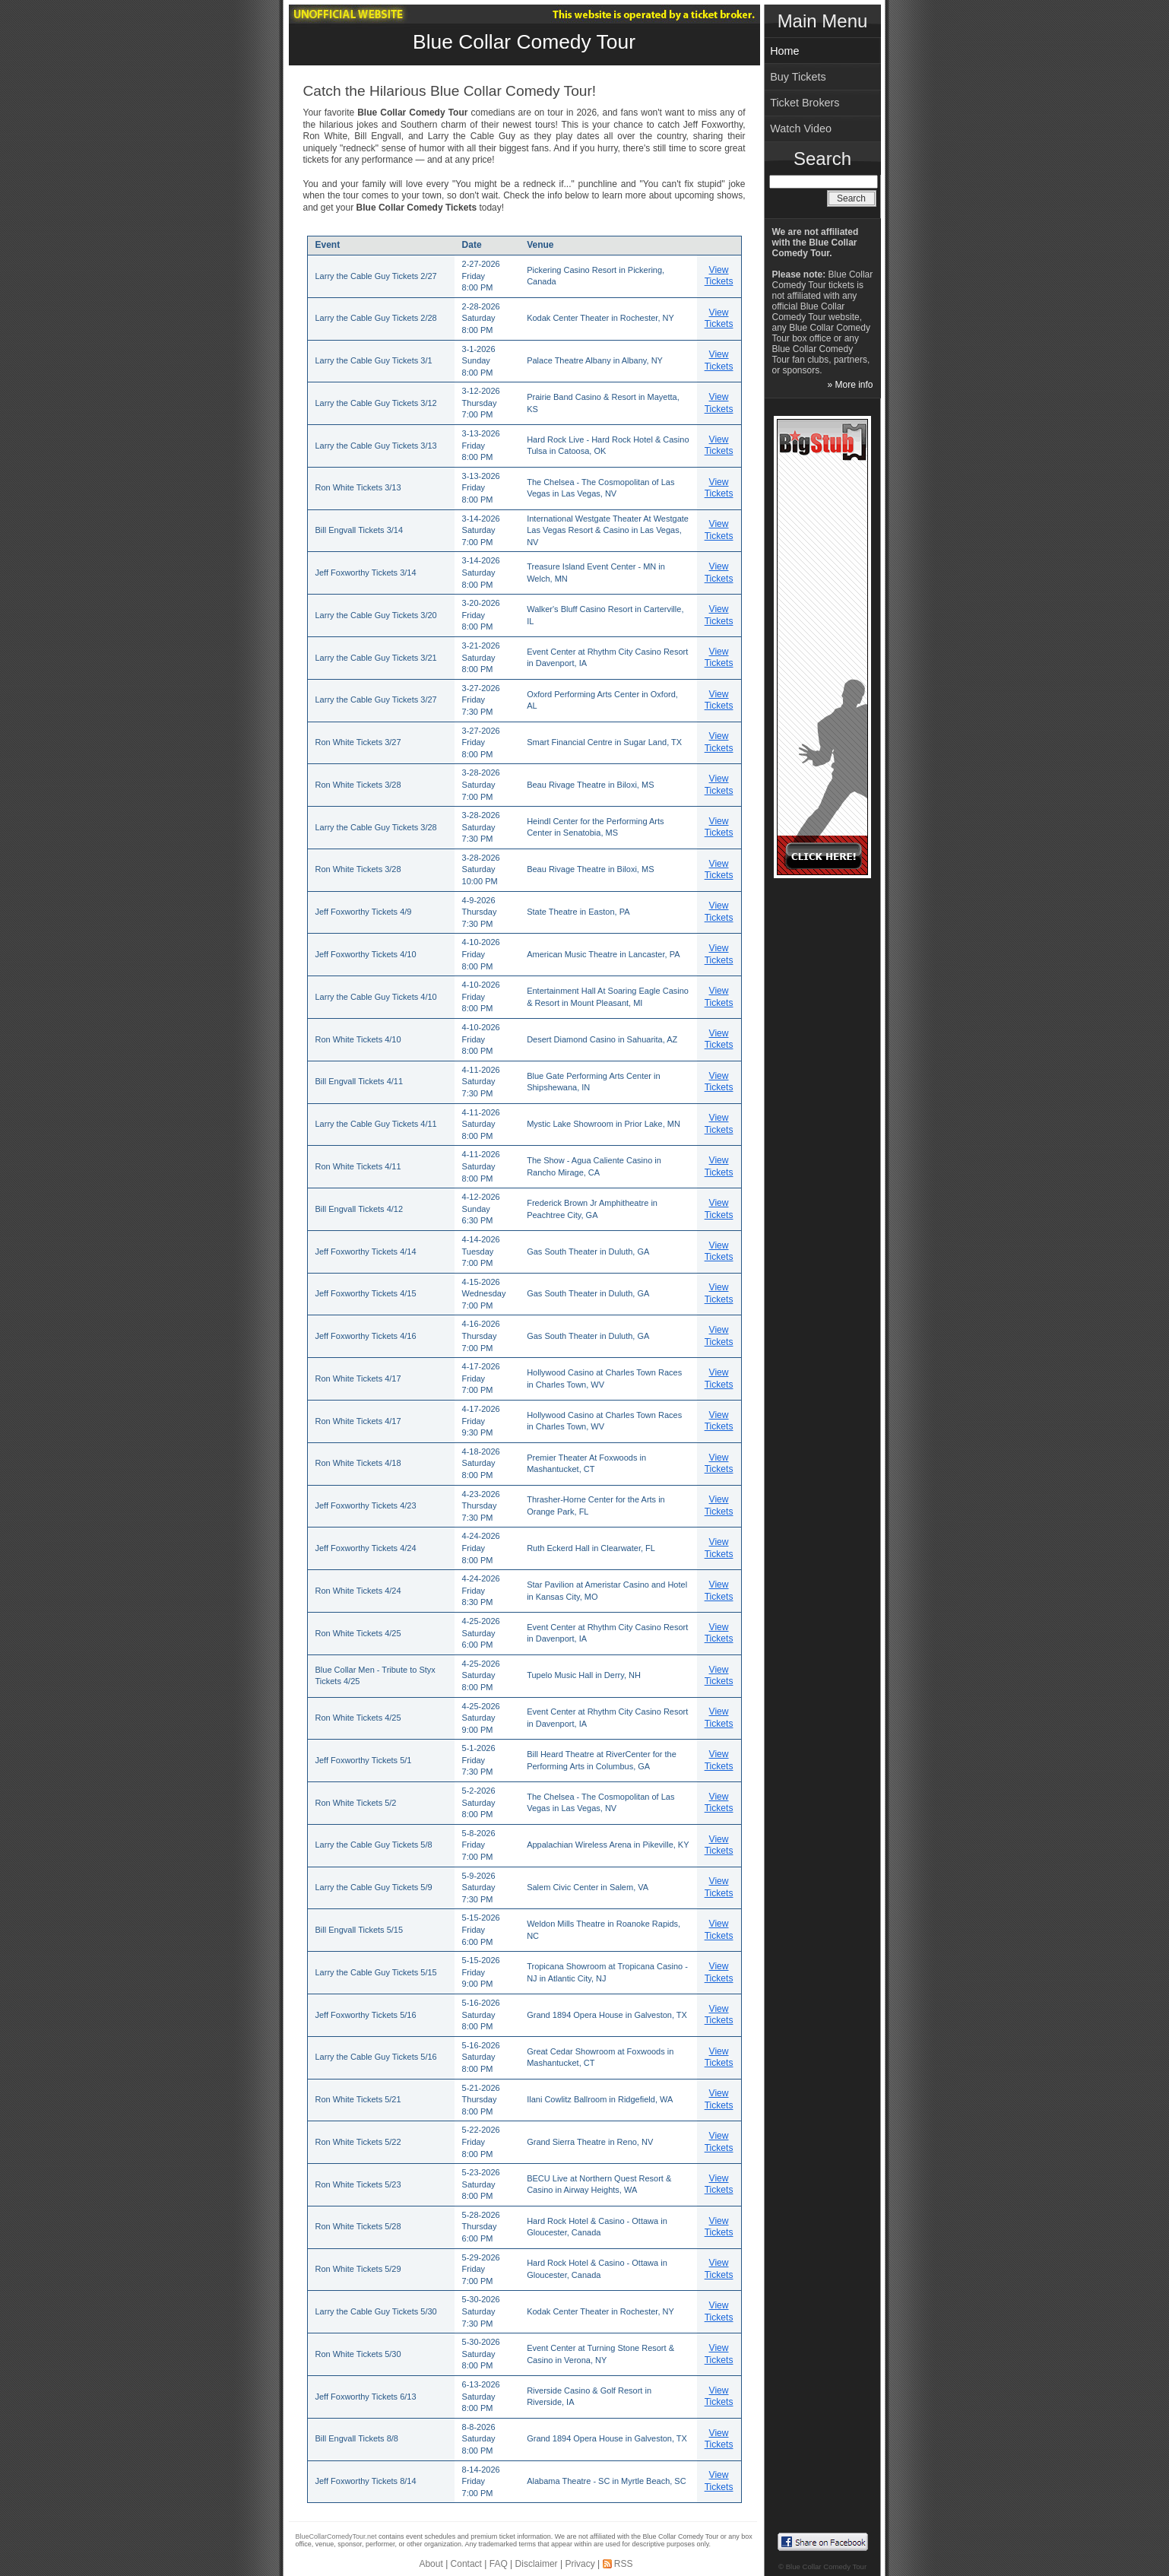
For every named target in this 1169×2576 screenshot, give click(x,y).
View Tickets (719, 276)
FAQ (498, 2564)
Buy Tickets (798, 77)
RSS (623, 2564)
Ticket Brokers (804, 103)
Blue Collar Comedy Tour (524, 41)
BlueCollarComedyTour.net (336, 2536)
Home (784, 51)
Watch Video (801, 128)
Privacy (579, 2564)
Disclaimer (536, 2564)
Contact (466, 2564)
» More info (850, 384)
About (430, 2564)
